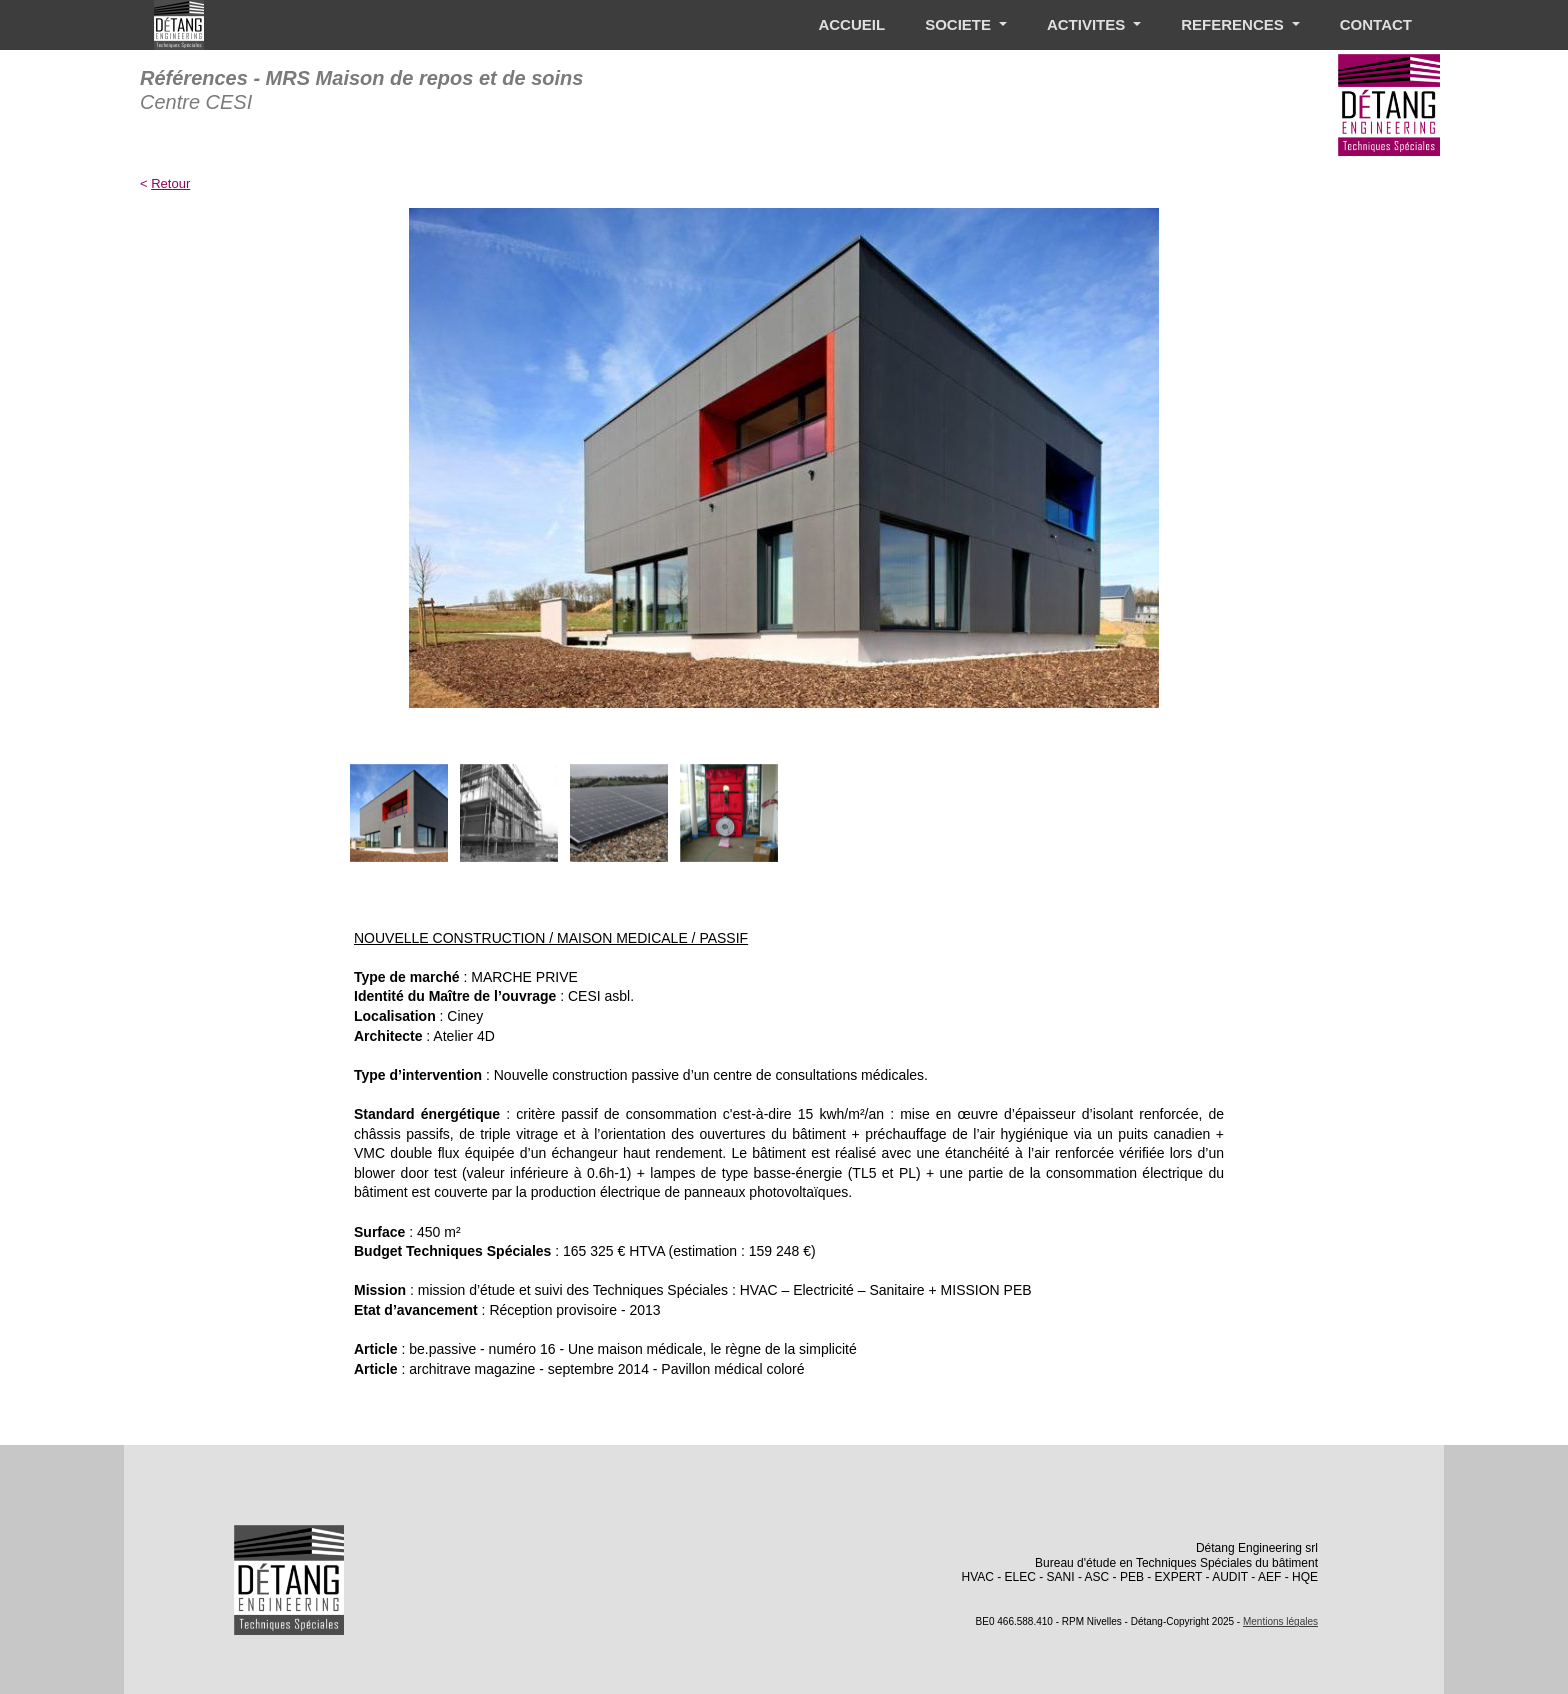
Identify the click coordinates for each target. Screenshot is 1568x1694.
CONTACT (1376, 24)
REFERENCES (1234, 24)
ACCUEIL (851, 24)
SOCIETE (960, 24)
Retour (170, 183)
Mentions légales (1280, 1621)
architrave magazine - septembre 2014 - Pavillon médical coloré (606, 1369)
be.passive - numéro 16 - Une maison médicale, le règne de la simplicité (632, 1349)
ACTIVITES (1088, 24)
